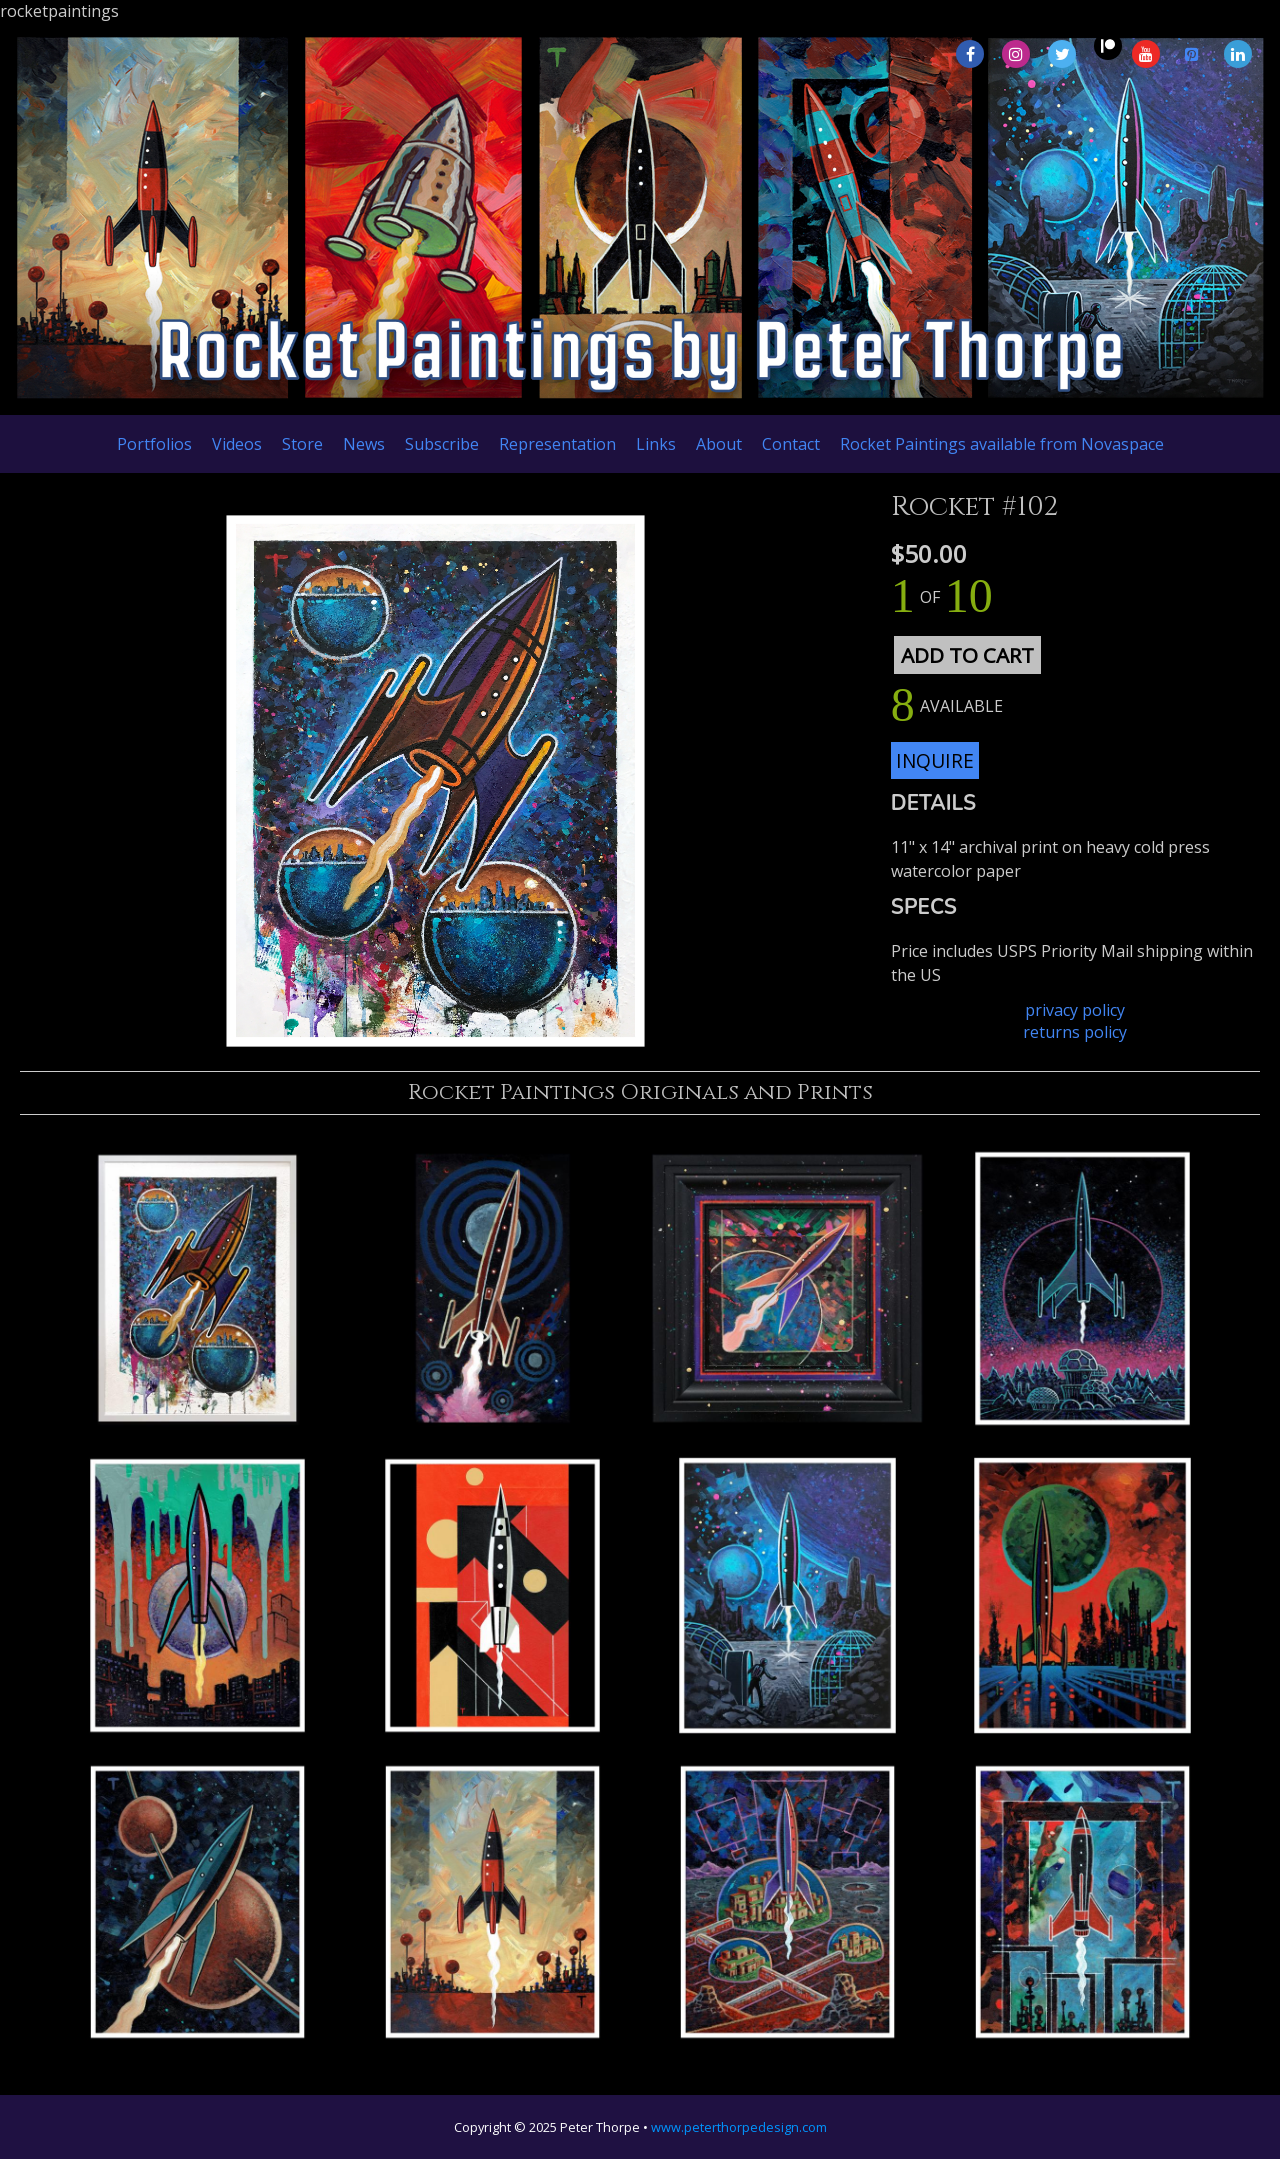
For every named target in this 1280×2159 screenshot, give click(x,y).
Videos (237, 444)
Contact (791, 444)
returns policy (1075, 1032)
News (364, 444)
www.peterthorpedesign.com (739, 2127)
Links (656, 444)
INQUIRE (935, 760)
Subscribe (442, 444)
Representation (557, 444)
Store (302, 444)
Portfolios (154, 444)
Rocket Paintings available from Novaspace (1002, 444)
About (719, 444)
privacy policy (1075, 1010)
